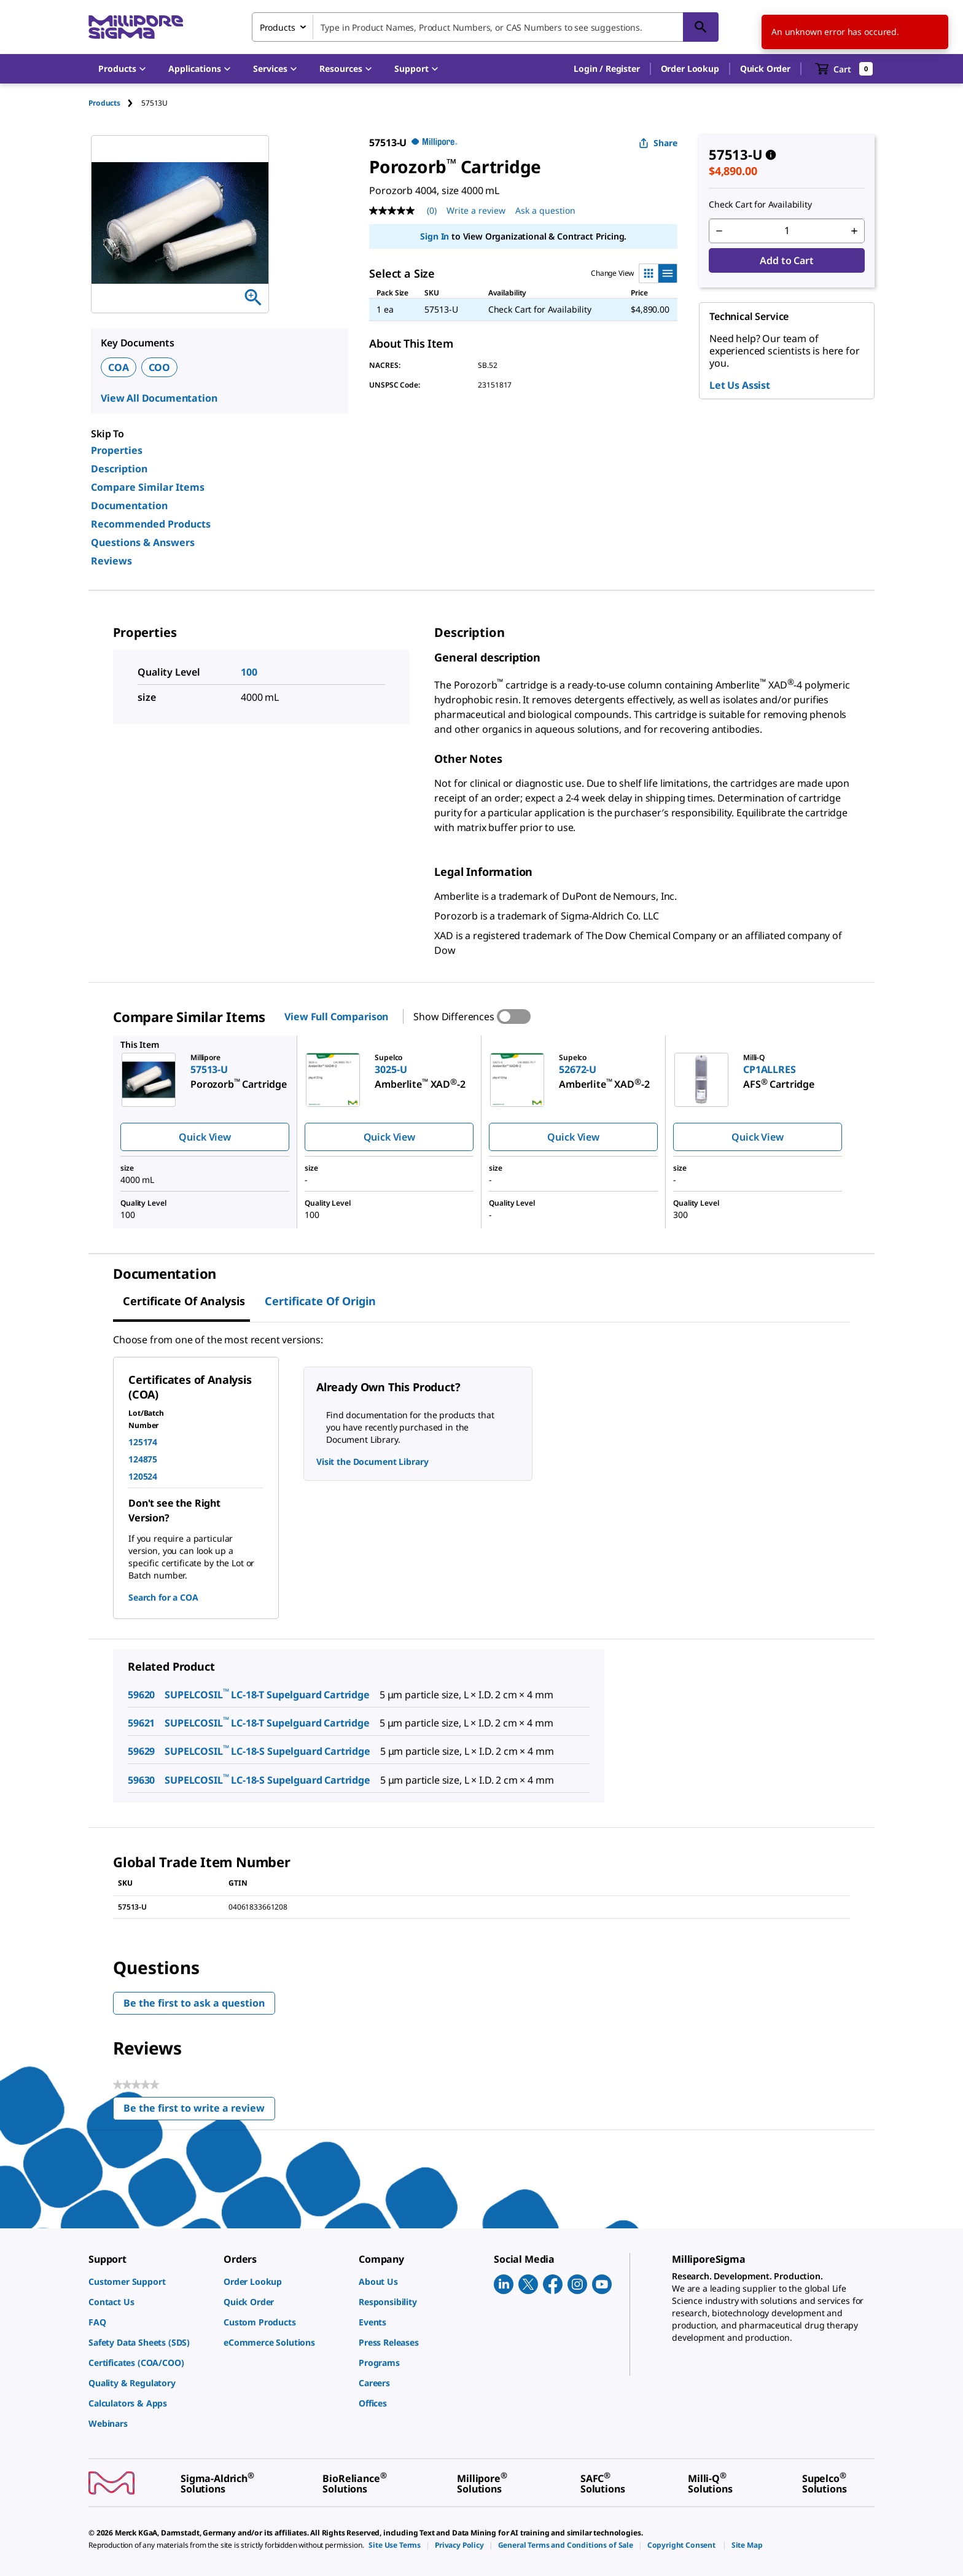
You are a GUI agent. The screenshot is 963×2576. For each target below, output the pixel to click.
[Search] (701, 27)
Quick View (204, 1137)
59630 (141, 1780)
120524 (142, 1476)
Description (119, 468)
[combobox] (485, 27)
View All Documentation (159, 398)
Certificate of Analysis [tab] (184, 1301)
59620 (141, 1694)
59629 (141, 1751)
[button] (606, 69)
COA (118, 367)
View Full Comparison (336, 1016)
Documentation (129, 505)
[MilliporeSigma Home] (135, 27)
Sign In (434, 236)
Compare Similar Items (148, 487)
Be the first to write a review (199, 2110)
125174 (142, 1442)
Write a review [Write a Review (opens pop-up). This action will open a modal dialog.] (475, 210)
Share (658, 143)
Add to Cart (786, 260)
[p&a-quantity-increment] (854, 231)
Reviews (111, 561)
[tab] (114, 102)
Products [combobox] (277, 27)
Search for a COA (163, 1597)
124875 (142, 1459)
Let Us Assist (739, 385)
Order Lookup (690, 68)
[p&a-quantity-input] (786, 231)
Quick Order (765, 68)
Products (104, 103)
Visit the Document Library (372, 1461)
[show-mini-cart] (844, 68)
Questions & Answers (143, 542)
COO (160, 367)
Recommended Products (151, 524)
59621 (141, 1723)
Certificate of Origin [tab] (320, 1301)
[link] (149, 2281)
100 (249, 672)
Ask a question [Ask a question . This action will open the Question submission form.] (545, 210)
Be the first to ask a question (194, 2003)
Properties (116, 450)
